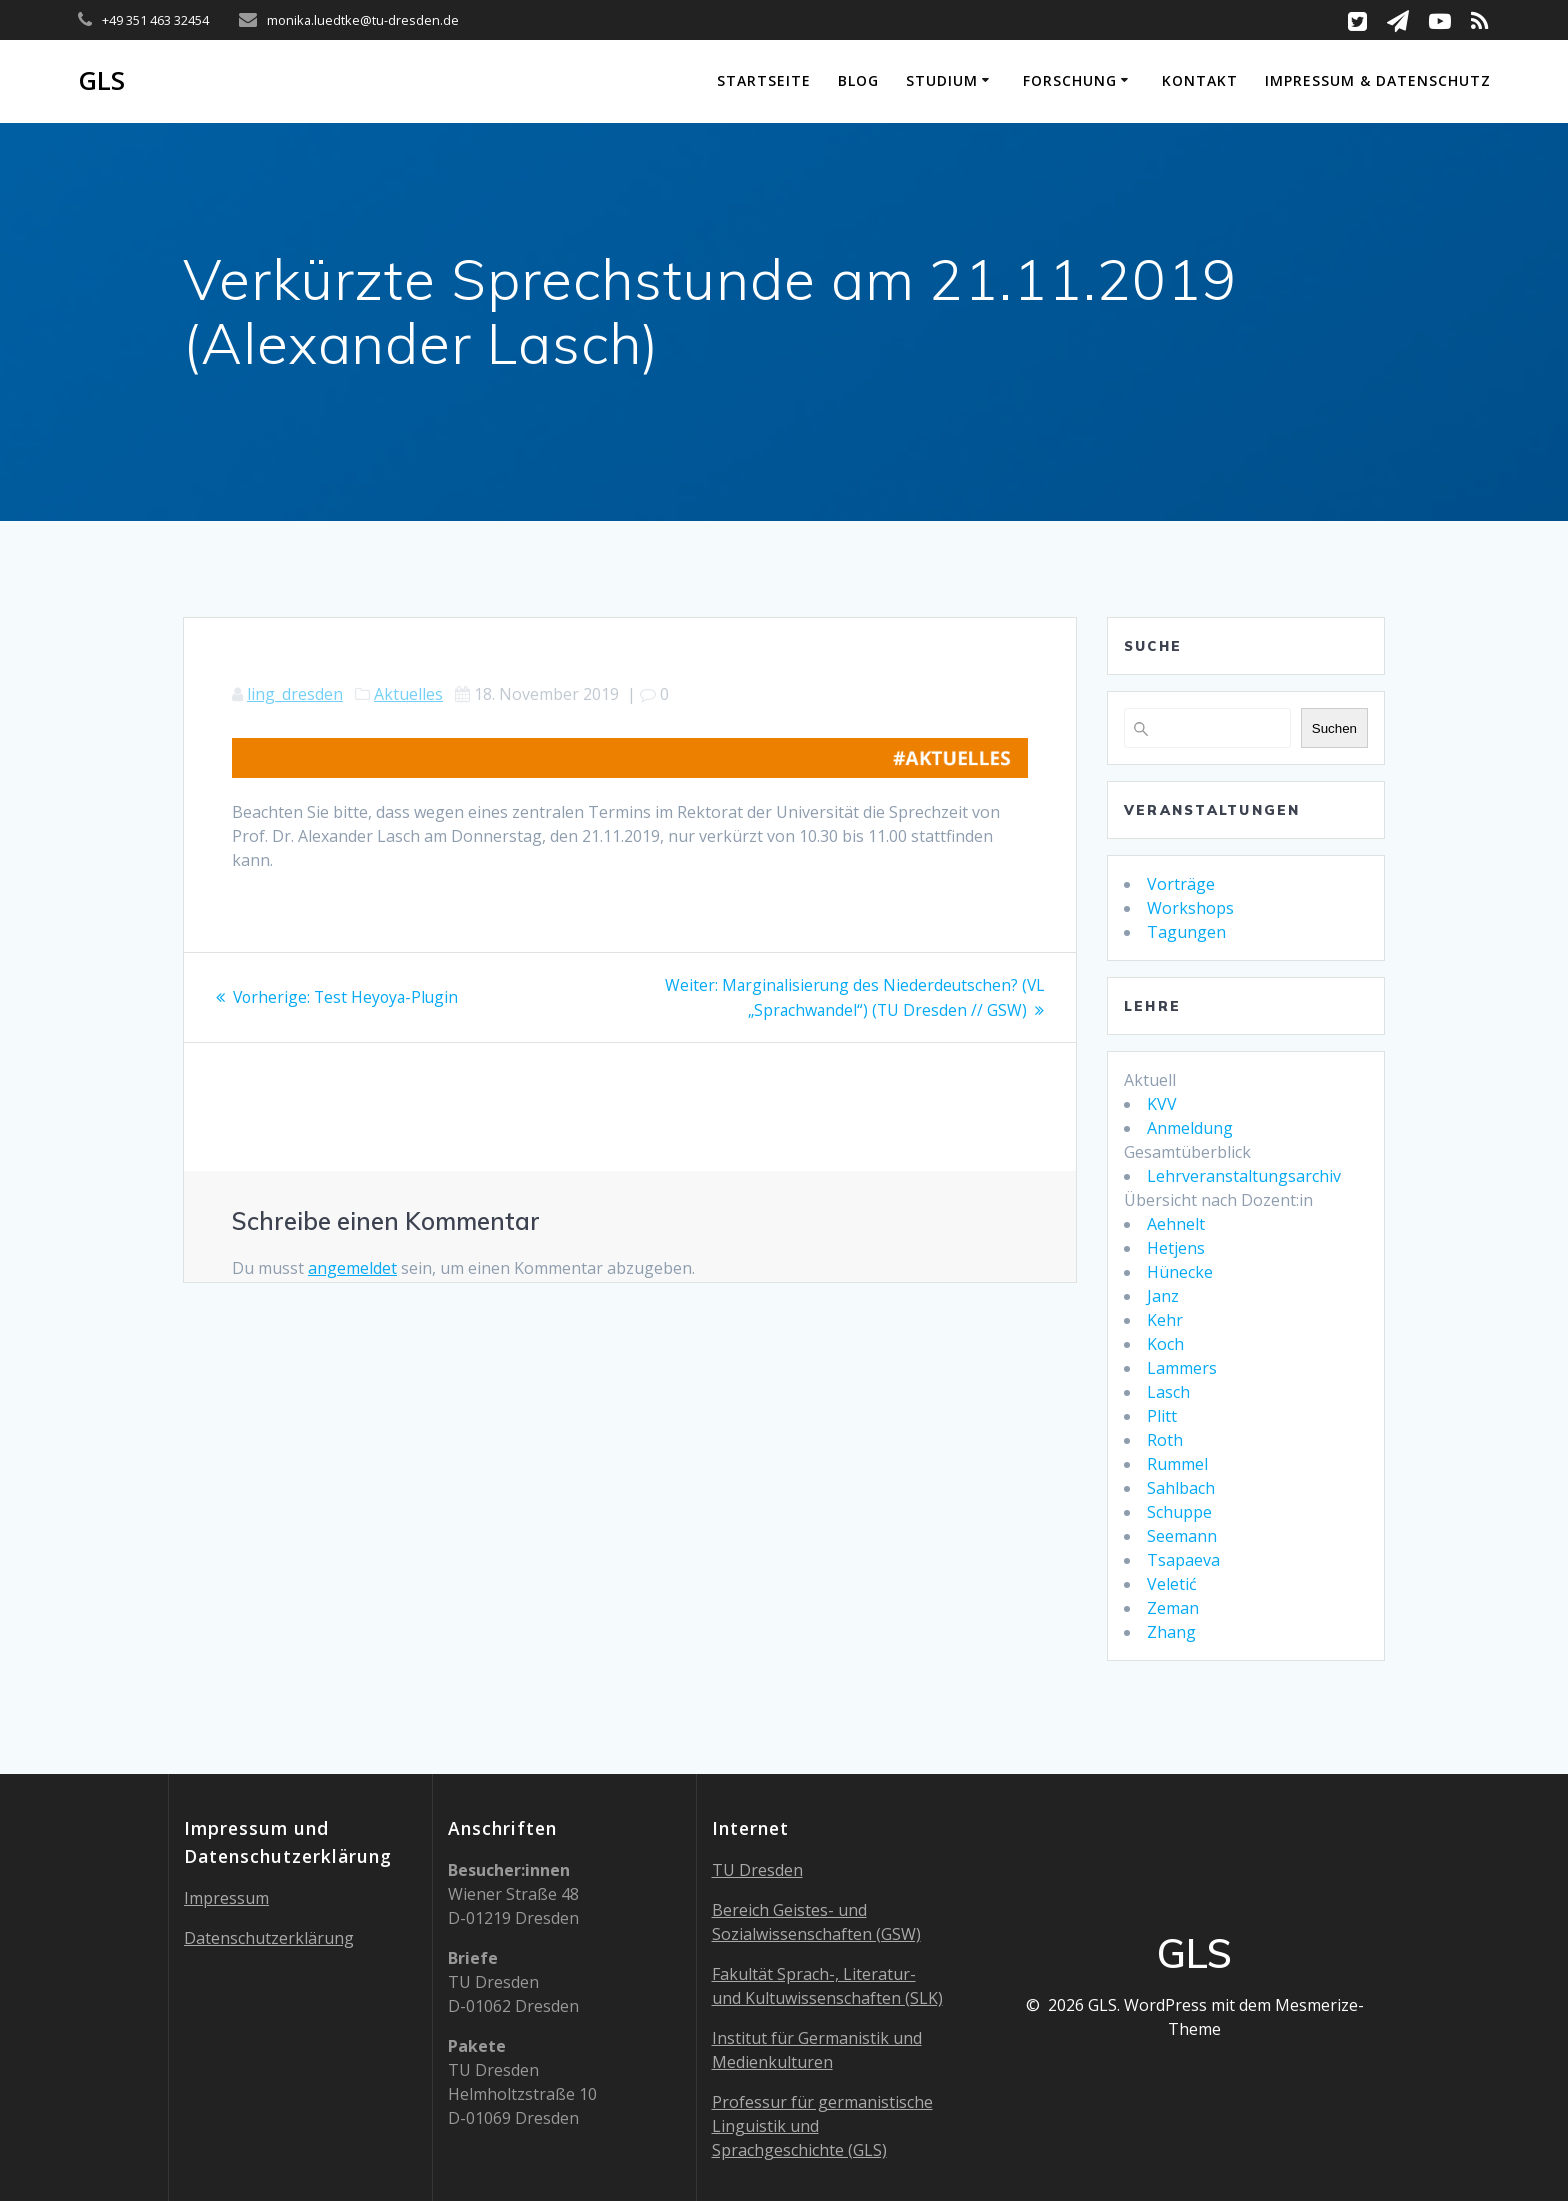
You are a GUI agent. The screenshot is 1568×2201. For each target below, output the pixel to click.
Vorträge (1181, 884)
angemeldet (352, 1267)
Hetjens (1176, 1248)
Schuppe (1179, 1512)
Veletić (1172, 1584)
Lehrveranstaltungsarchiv (1244, 1176)
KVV (1162, 1104)
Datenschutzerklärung (269, 1938)
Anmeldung (1190, 1128)
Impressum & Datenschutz (1378, 80)
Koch (1165, 1344)
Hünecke (1180, 1272)
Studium (942, 80)
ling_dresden (295, 694)
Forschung (1070, 80)
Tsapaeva (1183, 1560)
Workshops (1190, 908)
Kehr (1165, 1320)
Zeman (1173, 1608)
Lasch (1168, 1392)
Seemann (1182, 1536)
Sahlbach (1181, 1488)
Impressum (226, 1898)
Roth (1165, 1440)
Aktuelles (408, 694)
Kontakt (1200, 80)
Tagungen (1186, 932)
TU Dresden (757, 1870)
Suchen (1334, 728)
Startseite (764, 80)
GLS (101, 81)
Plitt (1162, 1416)
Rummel (1177, 1464)
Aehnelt (1176, 1224)
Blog (858, 80)
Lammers (1182, 1368)
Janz (1163, 1296)
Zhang (1171, 1632)
